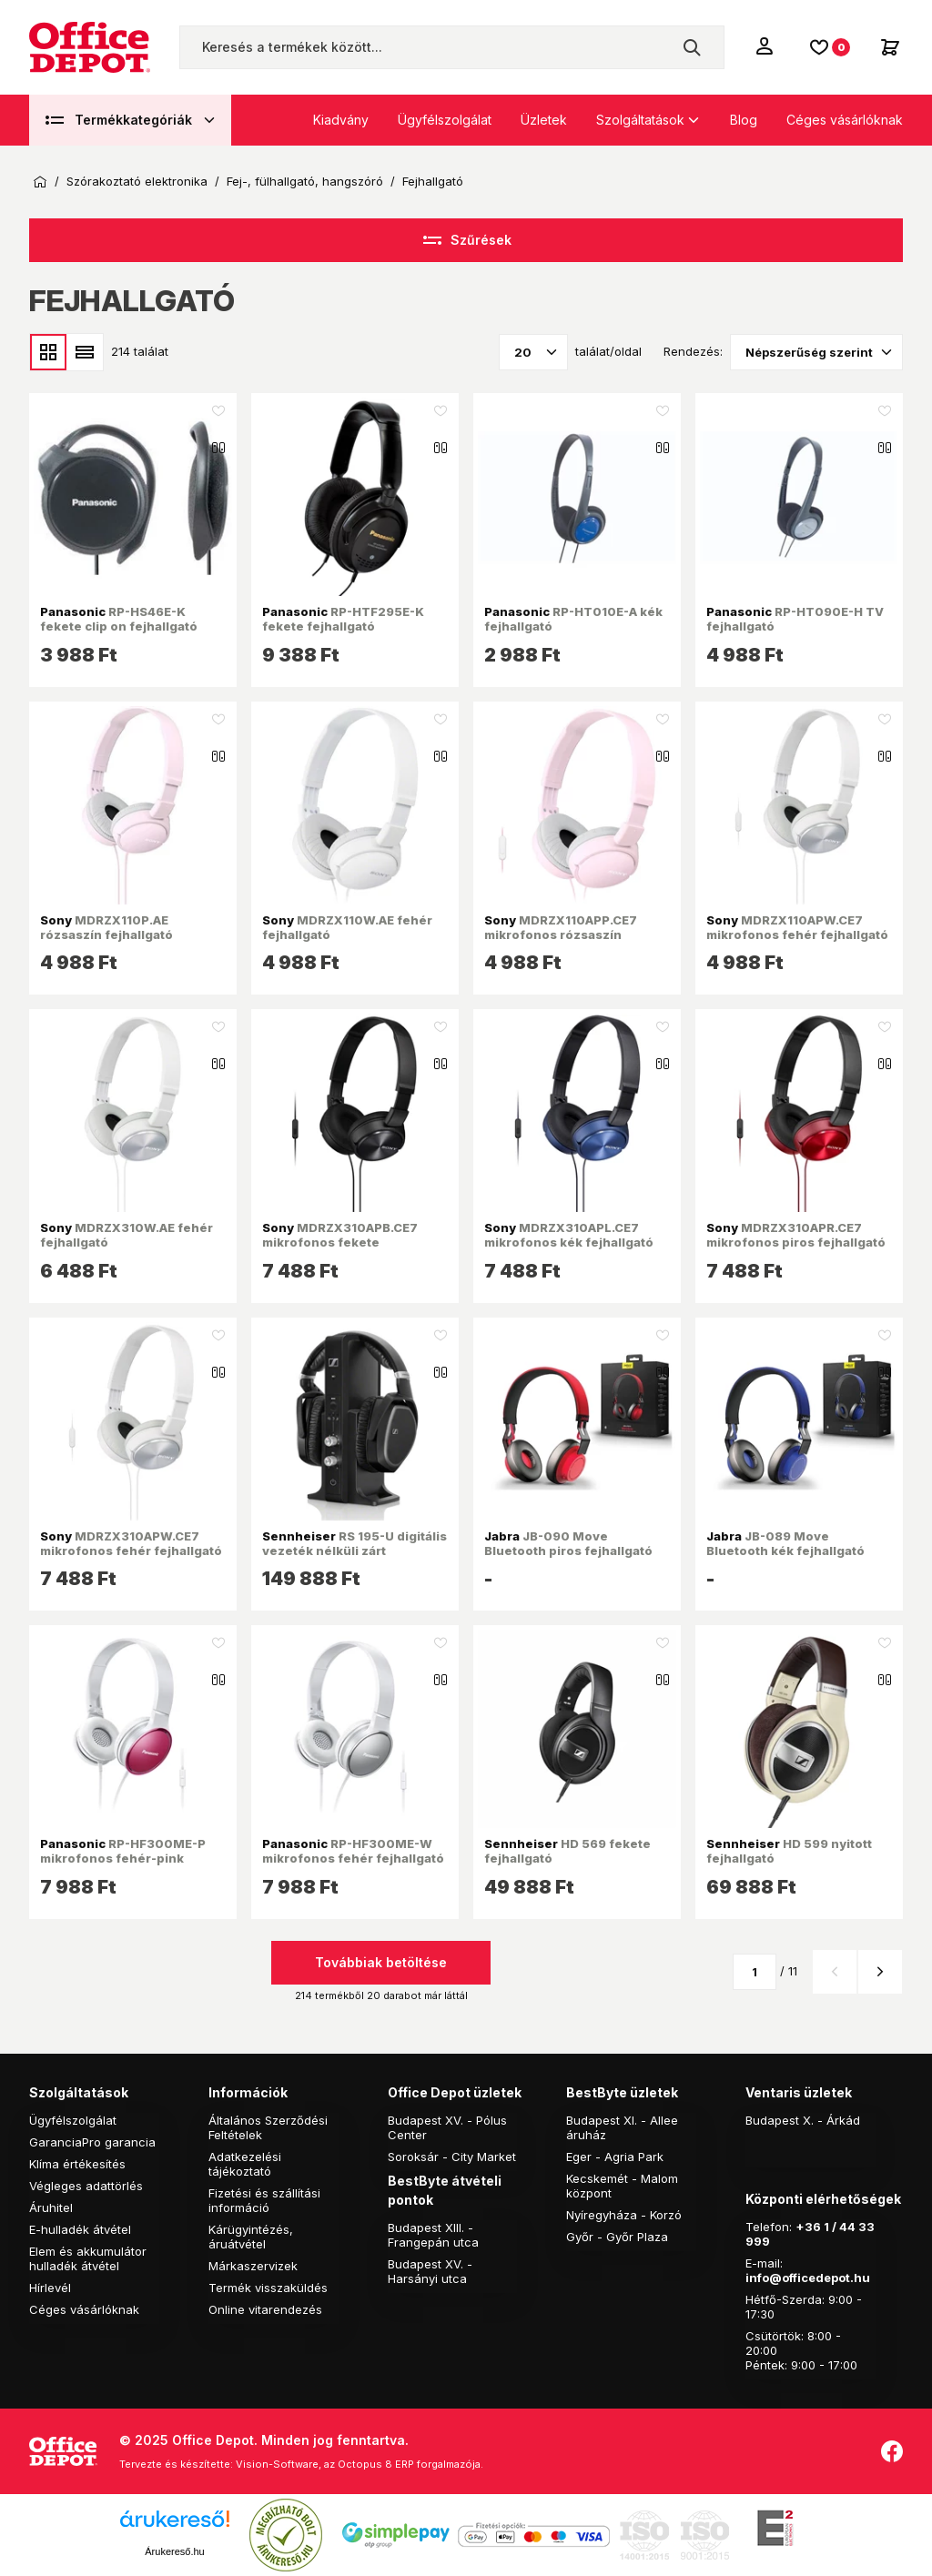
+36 (808, 2226)
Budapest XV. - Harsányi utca (430, 2271)
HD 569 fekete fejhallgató (567, 1850)
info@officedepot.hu (807, 2277)
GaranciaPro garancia (92, 2142)
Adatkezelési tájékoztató (244, 2163)
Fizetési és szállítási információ (264, 2200)
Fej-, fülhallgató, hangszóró (305, 181)
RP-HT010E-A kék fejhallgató (573, 618)
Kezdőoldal (40, 182)
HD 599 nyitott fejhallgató (789, 1850)
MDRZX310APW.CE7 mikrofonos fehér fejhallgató (131, 1543)
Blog (743, 119)
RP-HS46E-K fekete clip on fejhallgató (119, 618)
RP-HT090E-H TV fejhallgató (795, 618)
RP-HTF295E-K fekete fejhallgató (343, 618)
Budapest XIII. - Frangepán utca (433, 2234)
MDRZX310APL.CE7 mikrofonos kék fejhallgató (568, 1234)
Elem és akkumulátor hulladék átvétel (88, 2258)
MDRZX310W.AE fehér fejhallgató (126, 1234)
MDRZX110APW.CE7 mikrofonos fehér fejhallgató (797, 927)
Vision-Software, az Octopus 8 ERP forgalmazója (358, 2464)
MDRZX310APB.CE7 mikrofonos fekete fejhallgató (340, 1242)
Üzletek (544, 119)
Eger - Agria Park (615, 2156)
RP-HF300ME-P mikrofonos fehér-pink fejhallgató (123, 1858)
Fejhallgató (432, 181)
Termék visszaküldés (268, 2287)
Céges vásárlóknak (844, 119)
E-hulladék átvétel (80, 2229)
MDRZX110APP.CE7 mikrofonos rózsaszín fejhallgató (560, 935)
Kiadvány (341, 119)
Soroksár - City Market (452, 2156)
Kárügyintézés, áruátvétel (250, 2236)
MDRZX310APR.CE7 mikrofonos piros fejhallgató (796, 1234)
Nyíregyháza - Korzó (624, 2214)
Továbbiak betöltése (381, 1962)
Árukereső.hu (174, 2551)
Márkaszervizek (253, 2265)
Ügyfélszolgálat (444, 119)
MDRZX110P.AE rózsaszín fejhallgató (106, 927)
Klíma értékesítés (77, 2164)
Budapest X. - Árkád (802, 2120)
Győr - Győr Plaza (617, 2236)
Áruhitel (51, 2207)
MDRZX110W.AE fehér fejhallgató (347, 927)
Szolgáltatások (640, 119)
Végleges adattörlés (86, 2185)
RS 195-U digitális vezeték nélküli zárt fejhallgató (354, 1551)
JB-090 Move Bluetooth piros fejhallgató (568, 1543)
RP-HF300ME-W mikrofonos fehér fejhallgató (353, 1850)
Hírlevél (50, 2287)
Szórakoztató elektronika (137, 181)
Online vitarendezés (265, 2309)
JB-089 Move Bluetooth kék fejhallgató (785, 1543)
